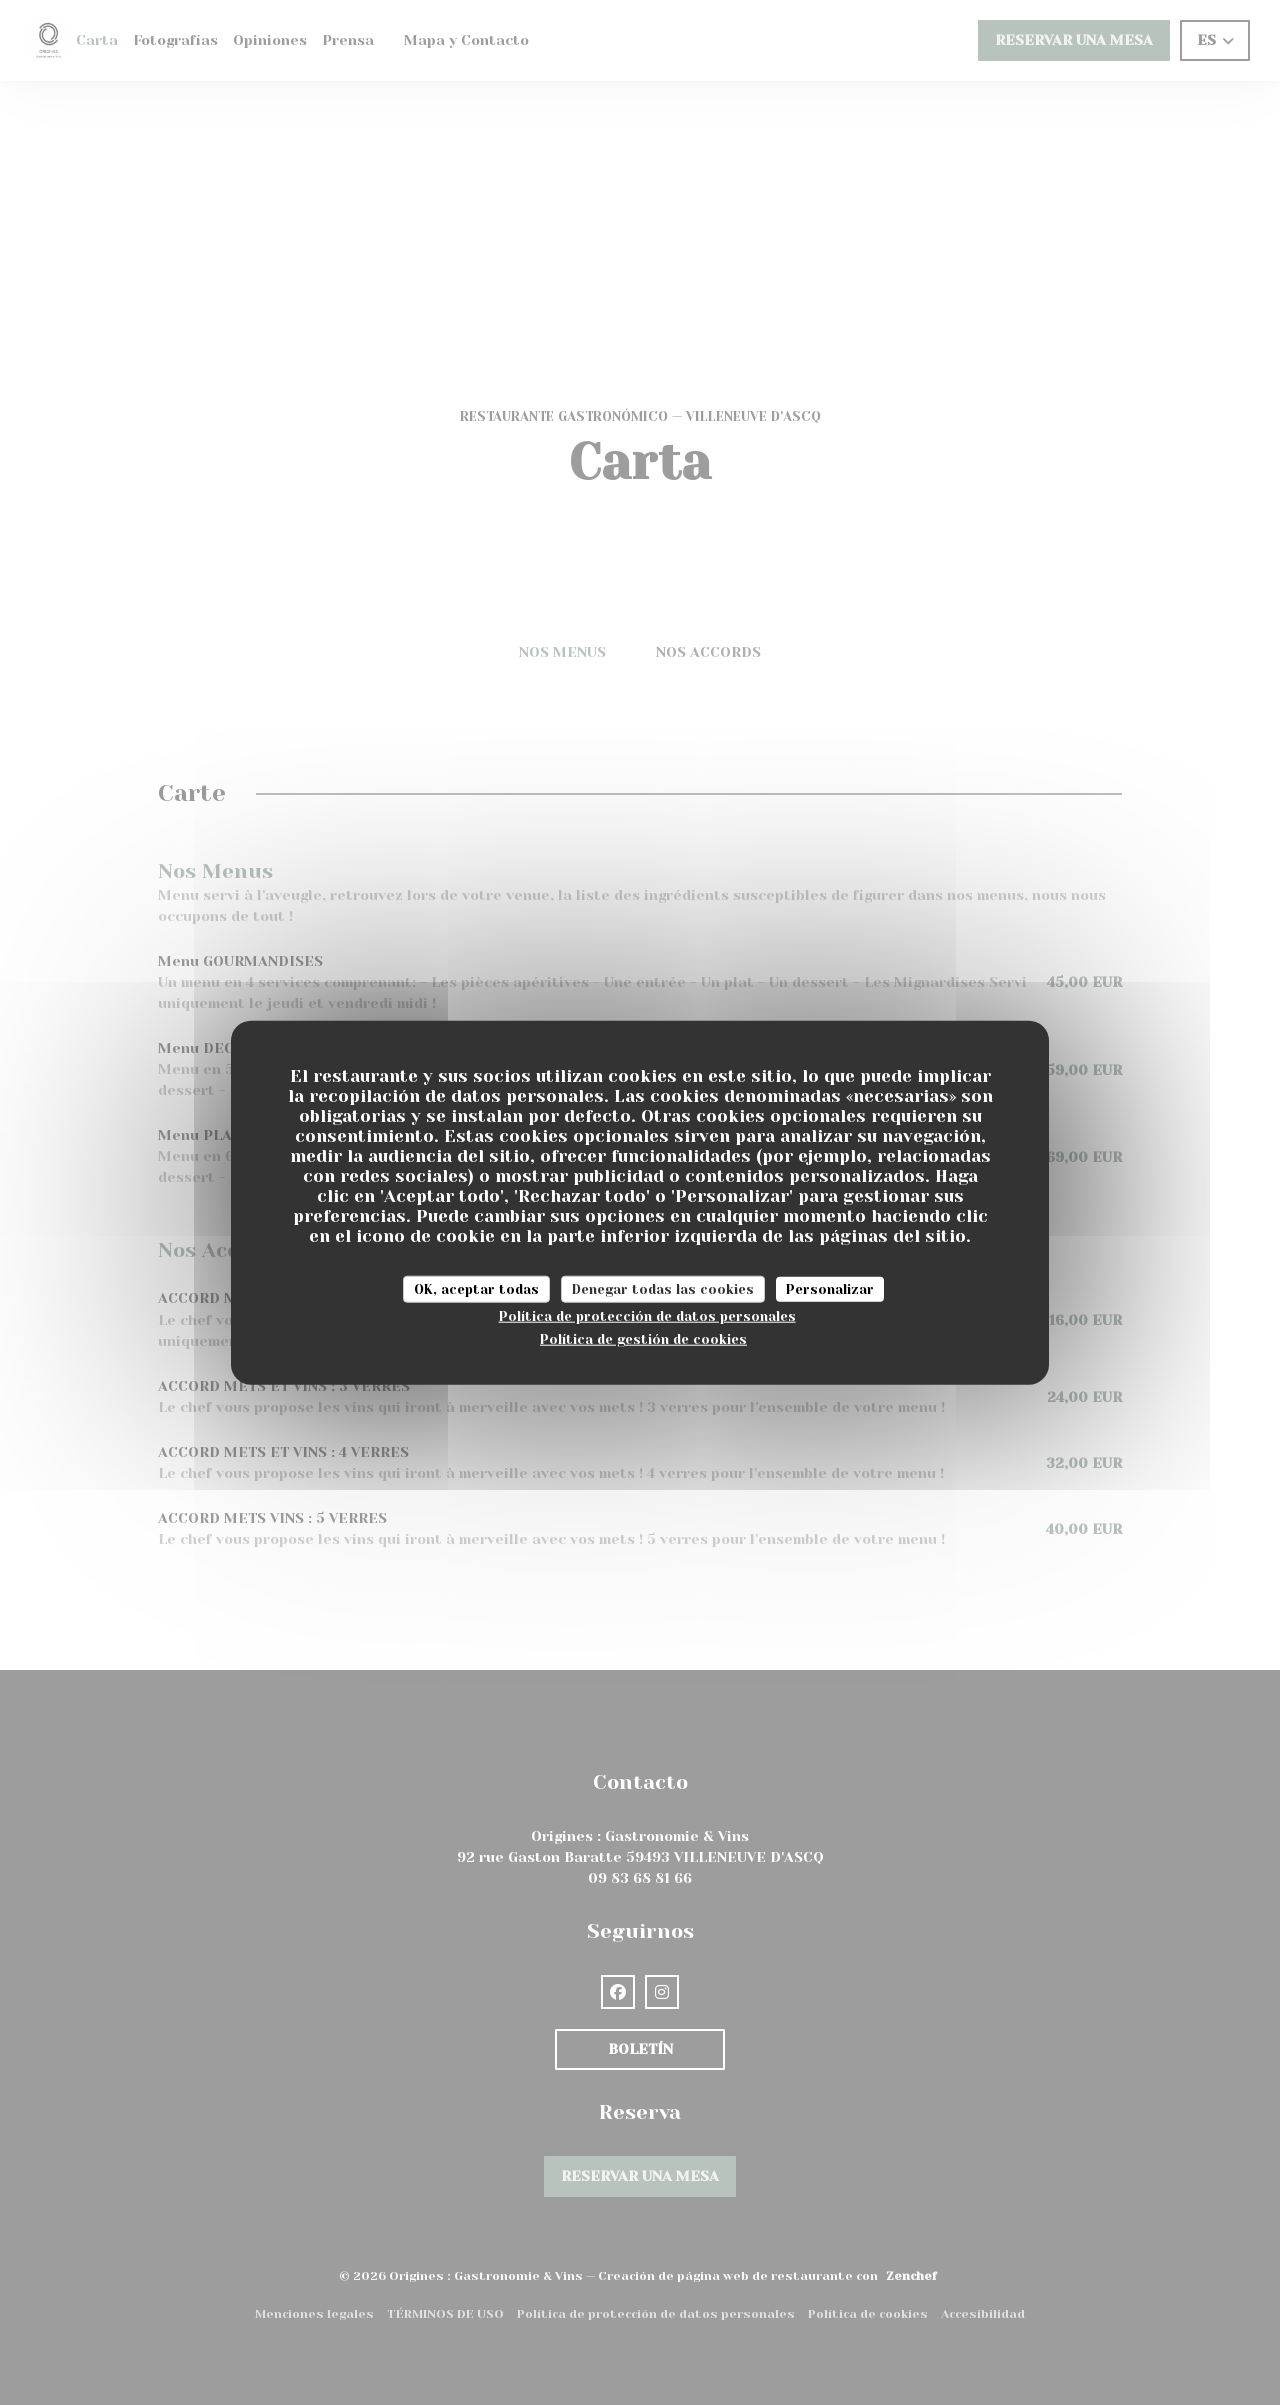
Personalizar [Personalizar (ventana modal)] (830, 1288)
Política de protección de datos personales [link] (647, 1316)
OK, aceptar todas (476, 1288)
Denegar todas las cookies (663, 1288)
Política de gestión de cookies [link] (643, 1338)
